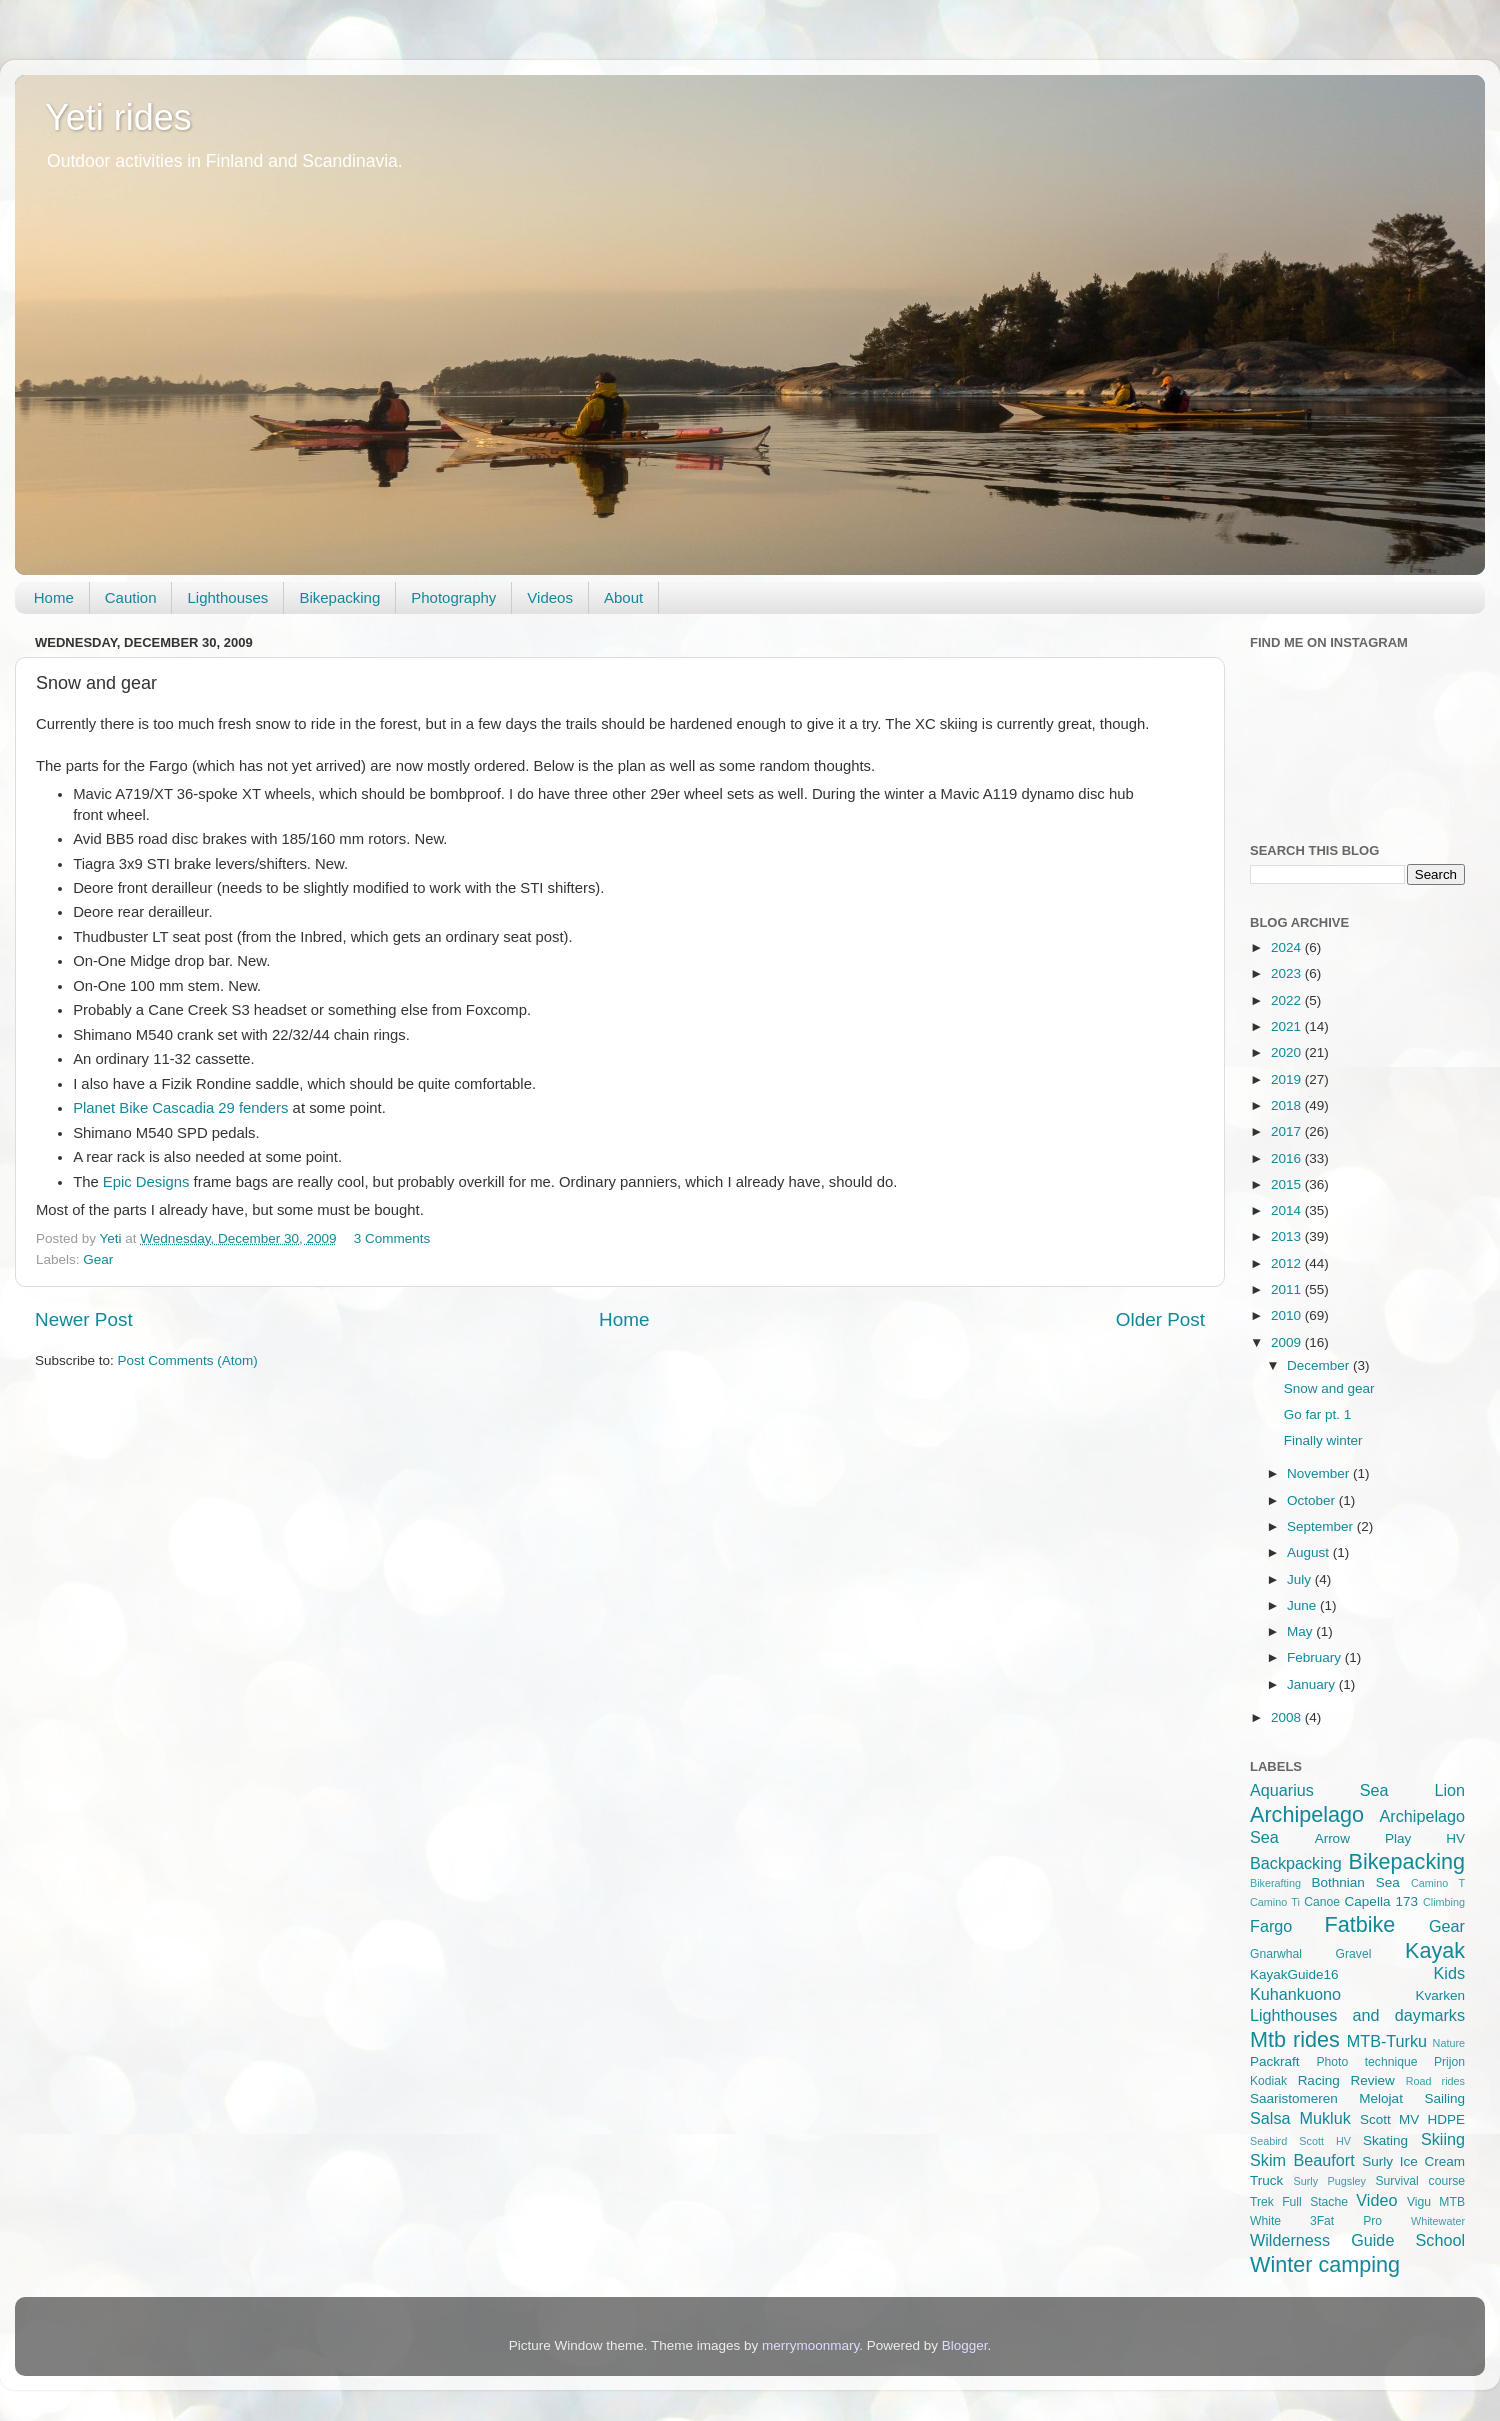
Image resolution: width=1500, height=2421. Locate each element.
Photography (453, 597)
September (1322, 1526)
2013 (1288, 1236)
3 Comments (392, 1238)
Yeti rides (118, 117)
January (1313, 1684)
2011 (1288, 1289)
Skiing (1443, 2139)
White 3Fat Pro (1316, 2221)
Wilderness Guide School (1357, 2240)
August (1310, 1552)
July (1301, 1579)
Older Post (1160, 1319)
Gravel (1354, 1954)
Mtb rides (1295, 2039)
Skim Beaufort (1302, 2160)
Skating (1385, 2140)
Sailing (1444, 2098)
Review (1373, 2080)
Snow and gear (1329, 1388)
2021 (1288, 1026)
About (623, 597)
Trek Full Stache (1299, 2202)
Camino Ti (1275, 1902)
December (1320, 1365)
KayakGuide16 (1294, 1974)
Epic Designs (146, 1182)
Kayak (1435, 1950)
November (1320, 1473)
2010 (1288, 1315)
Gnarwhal (1276, 1954)
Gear (98, 1259)
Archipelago (1307, 1814)
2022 (1288, 1000)
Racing (1319, 2080)
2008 (1288, 1717)
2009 (1288, 1342)
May (1301, 1631)
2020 (1288, 1052)
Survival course (1421, 2181)
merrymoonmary (810, 2345)
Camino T (1438, 1883)
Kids (1450, 1973)
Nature (1449, 2043)
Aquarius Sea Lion (1357, 1790)
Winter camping (1325, 2264)
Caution (131, 597)
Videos (550, 597)
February (1316, 1657)
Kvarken (1440, 1995)
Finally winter (1323, 1440)
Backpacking (1296, 1863)
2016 (1288, 1158)
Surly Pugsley (1330, 2181)
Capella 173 (1381, 1901)
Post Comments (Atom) (188, 1360)
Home (54, 597)
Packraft (1275, 2061)
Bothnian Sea (1355, 1882)
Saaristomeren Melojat (1326, 2098)
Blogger (965, 2345)
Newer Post (84, 1319)
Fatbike (1360, 1924)
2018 (1288, 1105)
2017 (1288, 1131)
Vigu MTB (1436, 2202)
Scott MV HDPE (1412, 2119)
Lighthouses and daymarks (1357, 2015)
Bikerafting (1275, 1883)
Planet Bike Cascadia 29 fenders (180, 1108)
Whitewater (1438, 2221)
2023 (1288, 973)
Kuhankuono (1295, 1994)
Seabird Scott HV (1300, 2141)
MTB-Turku (1387, 2041)
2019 (1288, 1079)
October (1313, 1500)
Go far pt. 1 (1318, 1414)
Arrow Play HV (1390, 1838)
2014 (1288, 1210)
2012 (1288, 1263)
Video (1376, 2200)
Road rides (1435, 2081)
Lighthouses (227, 597)
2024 (1288, 947)
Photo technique (1366, 2062)
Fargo (1271, 1926)
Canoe (1322, 1902)
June (1303, 1605)
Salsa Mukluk (1300, 2118)
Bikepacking (339, 597)
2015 (1288, 1184)
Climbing (1444, 1902)
